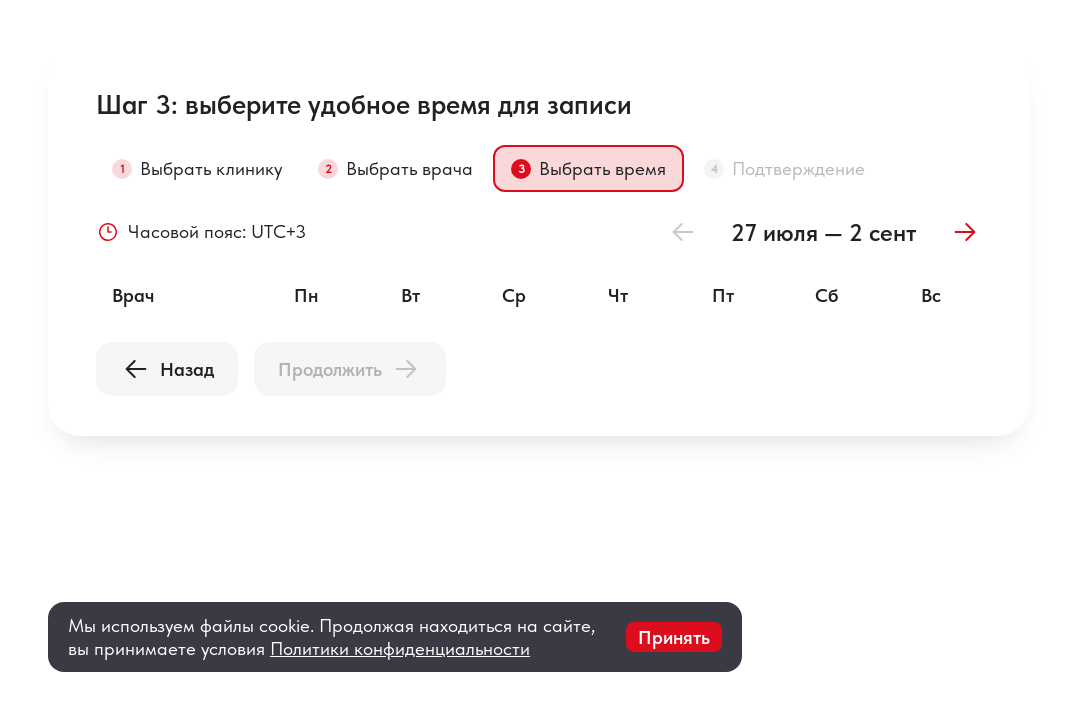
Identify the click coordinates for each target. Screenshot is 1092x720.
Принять (674, 637)
